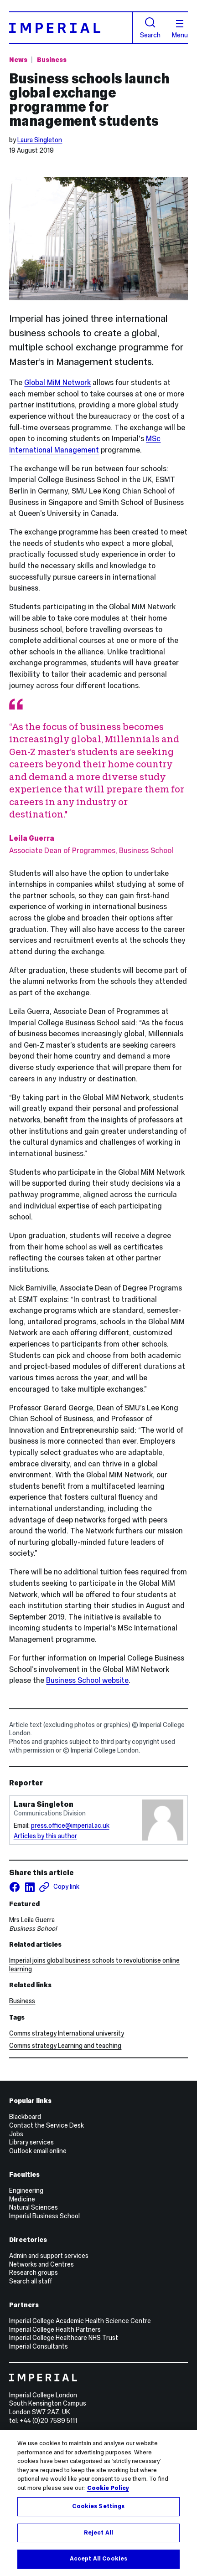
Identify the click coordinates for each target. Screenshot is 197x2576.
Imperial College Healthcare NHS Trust (63, 2338)
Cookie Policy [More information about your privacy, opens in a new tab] (108, 2488)
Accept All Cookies (98, 2558)
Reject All (98, 2532)
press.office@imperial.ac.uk (70, 1825)
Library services (31, 2142)
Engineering (26, 2190)
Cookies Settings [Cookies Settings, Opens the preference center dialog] (98, 2506)
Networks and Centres (41, 2264)
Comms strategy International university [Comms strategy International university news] (66, 2033)
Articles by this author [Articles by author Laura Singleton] (45, 1836)
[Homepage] (70, 28)
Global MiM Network (57, 382)
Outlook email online (38, 2151)
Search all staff (30, 2281)
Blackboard (25, 2117)
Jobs (16, 2134)
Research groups (33, 2272)
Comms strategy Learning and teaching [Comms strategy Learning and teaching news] (65, 2045)
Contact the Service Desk (46, 2125)
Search (150, 27)
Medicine (22, 2199)
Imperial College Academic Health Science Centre (80, 2321)
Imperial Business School (44, 2216)
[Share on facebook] (14, 1887)
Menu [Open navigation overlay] (180, 29)
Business (22, 2001)
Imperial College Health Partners (55, 2329)
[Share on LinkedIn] (29, 1887)
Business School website (87, 1680)
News (18, 60)
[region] (98, 2503)
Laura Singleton (39, 140)
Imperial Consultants (38, 2346)
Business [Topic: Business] (52, 60)
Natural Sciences (33, 2207)
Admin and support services (48, 2256)
